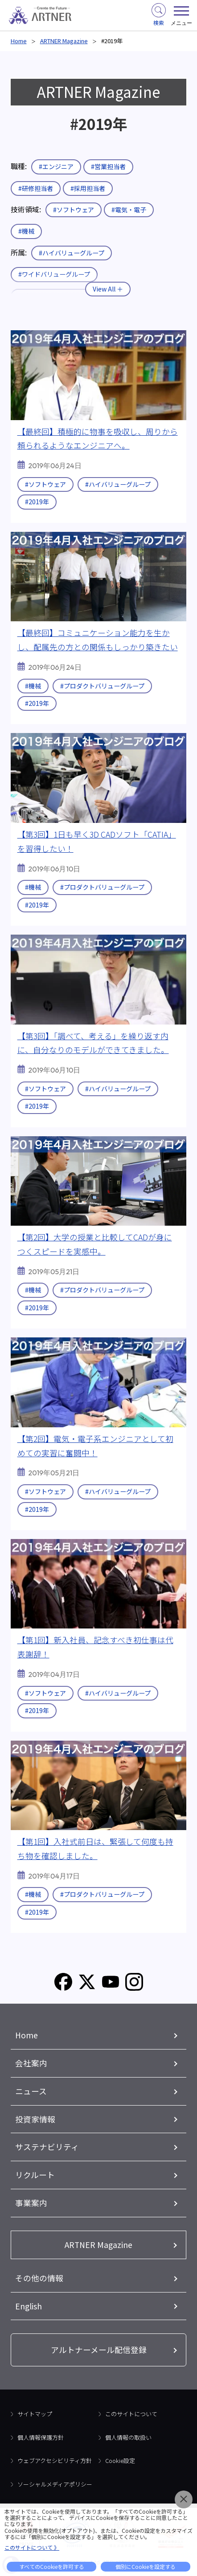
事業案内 (31, 2202)
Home (19, 40)
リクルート (35, 2174)
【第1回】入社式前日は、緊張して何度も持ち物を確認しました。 (95, 1848)
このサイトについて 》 (31, 2547)
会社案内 (31, 2063)
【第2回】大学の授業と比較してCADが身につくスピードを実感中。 (94, 1244)
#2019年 (37, 501)
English (28, 2306)
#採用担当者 (87, 188)
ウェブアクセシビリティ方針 (54, 2460)
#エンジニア (56, 166)
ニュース (31, 2091)
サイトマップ (34, 2414)
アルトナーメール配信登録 (99, 2349)
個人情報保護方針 (40, 2437)
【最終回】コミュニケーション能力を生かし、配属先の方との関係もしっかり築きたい (97, 639)
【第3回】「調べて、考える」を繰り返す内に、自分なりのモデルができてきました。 (93, 1043)
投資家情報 (35, 2119)
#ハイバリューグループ (71, 252)
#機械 (26, 231)
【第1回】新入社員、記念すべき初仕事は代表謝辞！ (95, 1647)
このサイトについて (131, 2414)
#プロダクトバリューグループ (102, 685)
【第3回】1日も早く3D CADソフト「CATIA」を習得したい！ (96, 841)
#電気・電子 (128, 209)
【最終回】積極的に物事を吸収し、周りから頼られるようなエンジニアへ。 (97, 438)
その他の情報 (39, 2278)
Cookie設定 (120, 2460)
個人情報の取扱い (128, 2437)
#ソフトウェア (73, 209)
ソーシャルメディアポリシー (54, 2484)
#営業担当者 (108, 166)
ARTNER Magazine (64, 40)
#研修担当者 (35, 188)
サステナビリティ (47, 2146)
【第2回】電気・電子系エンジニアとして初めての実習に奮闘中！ (95, 1445)
